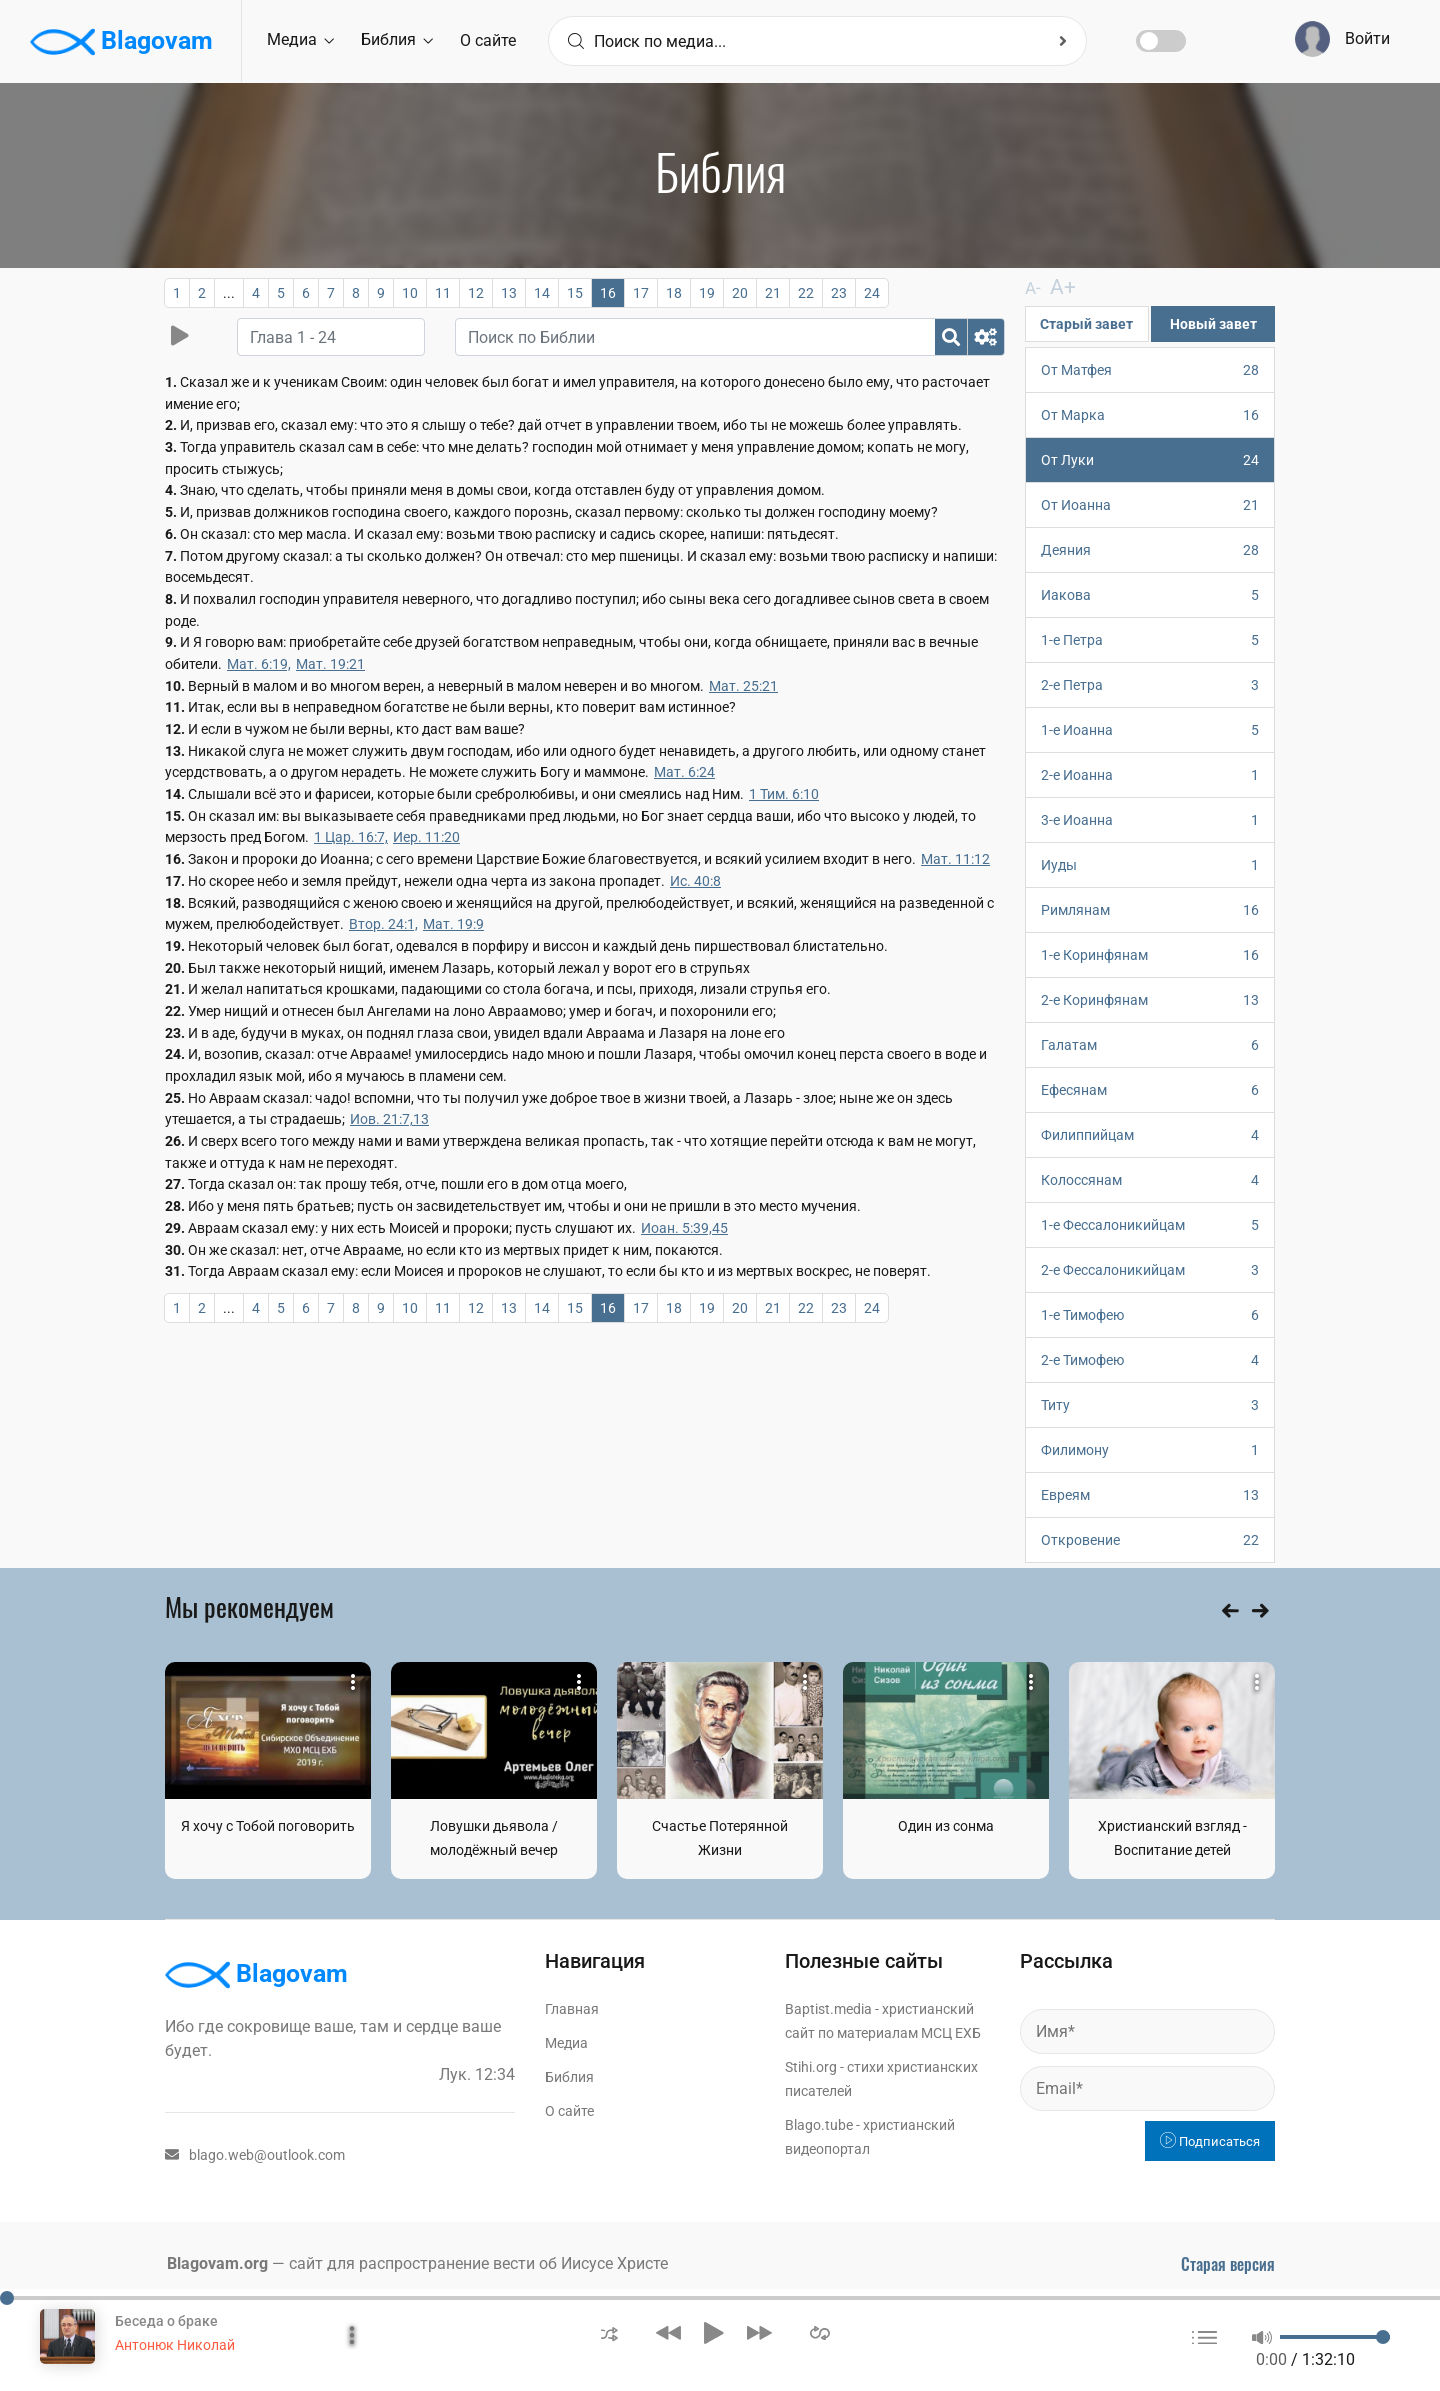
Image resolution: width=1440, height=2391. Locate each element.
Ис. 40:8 (695, 881)
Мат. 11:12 (955, 859)
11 (443, 293)
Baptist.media (828, 2008)
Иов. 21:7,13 (389, 1119)
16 (608, 293)
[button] (609, 2332)
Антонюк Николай (175, 2345)
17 (641, 293)
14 (542, 293)
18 (674, 293)
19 (707, 293)
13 (509, 293)
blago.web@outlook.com (255, 2154)
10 (410, 293)
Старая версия (1228, 2263)
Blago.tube (819, 2124)
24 (872, 293)
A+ (1054, 286)
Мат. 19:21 (330, 664)
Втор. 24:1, (383, 924)
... (229, 293)
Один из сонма (946, 1825)
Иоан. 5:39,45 (684, 1228)
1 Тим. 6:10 (784, 794)
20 (740, 293)
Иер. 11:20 (426, 837)
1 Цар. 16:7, (351, 837)
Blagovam (121, 42)
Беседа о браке (166, 2321)
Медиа (300, 39)
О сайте (488, 40)
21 (773, 293)
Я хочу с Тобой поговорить (268, 1825)
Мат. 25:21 (743, 686)
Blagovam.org (217, 2262)
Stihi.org (811, 2066)
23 (839, 293)
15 (575, 293)
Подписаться (1210, 2140)
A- (1032, 287)
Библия (397, 39)
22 (806, 293)
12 (476, 293)
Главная (572, 2008)
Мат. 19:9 (453, 924)
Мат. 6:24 (684, 772)
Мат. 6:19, (259, 664)
